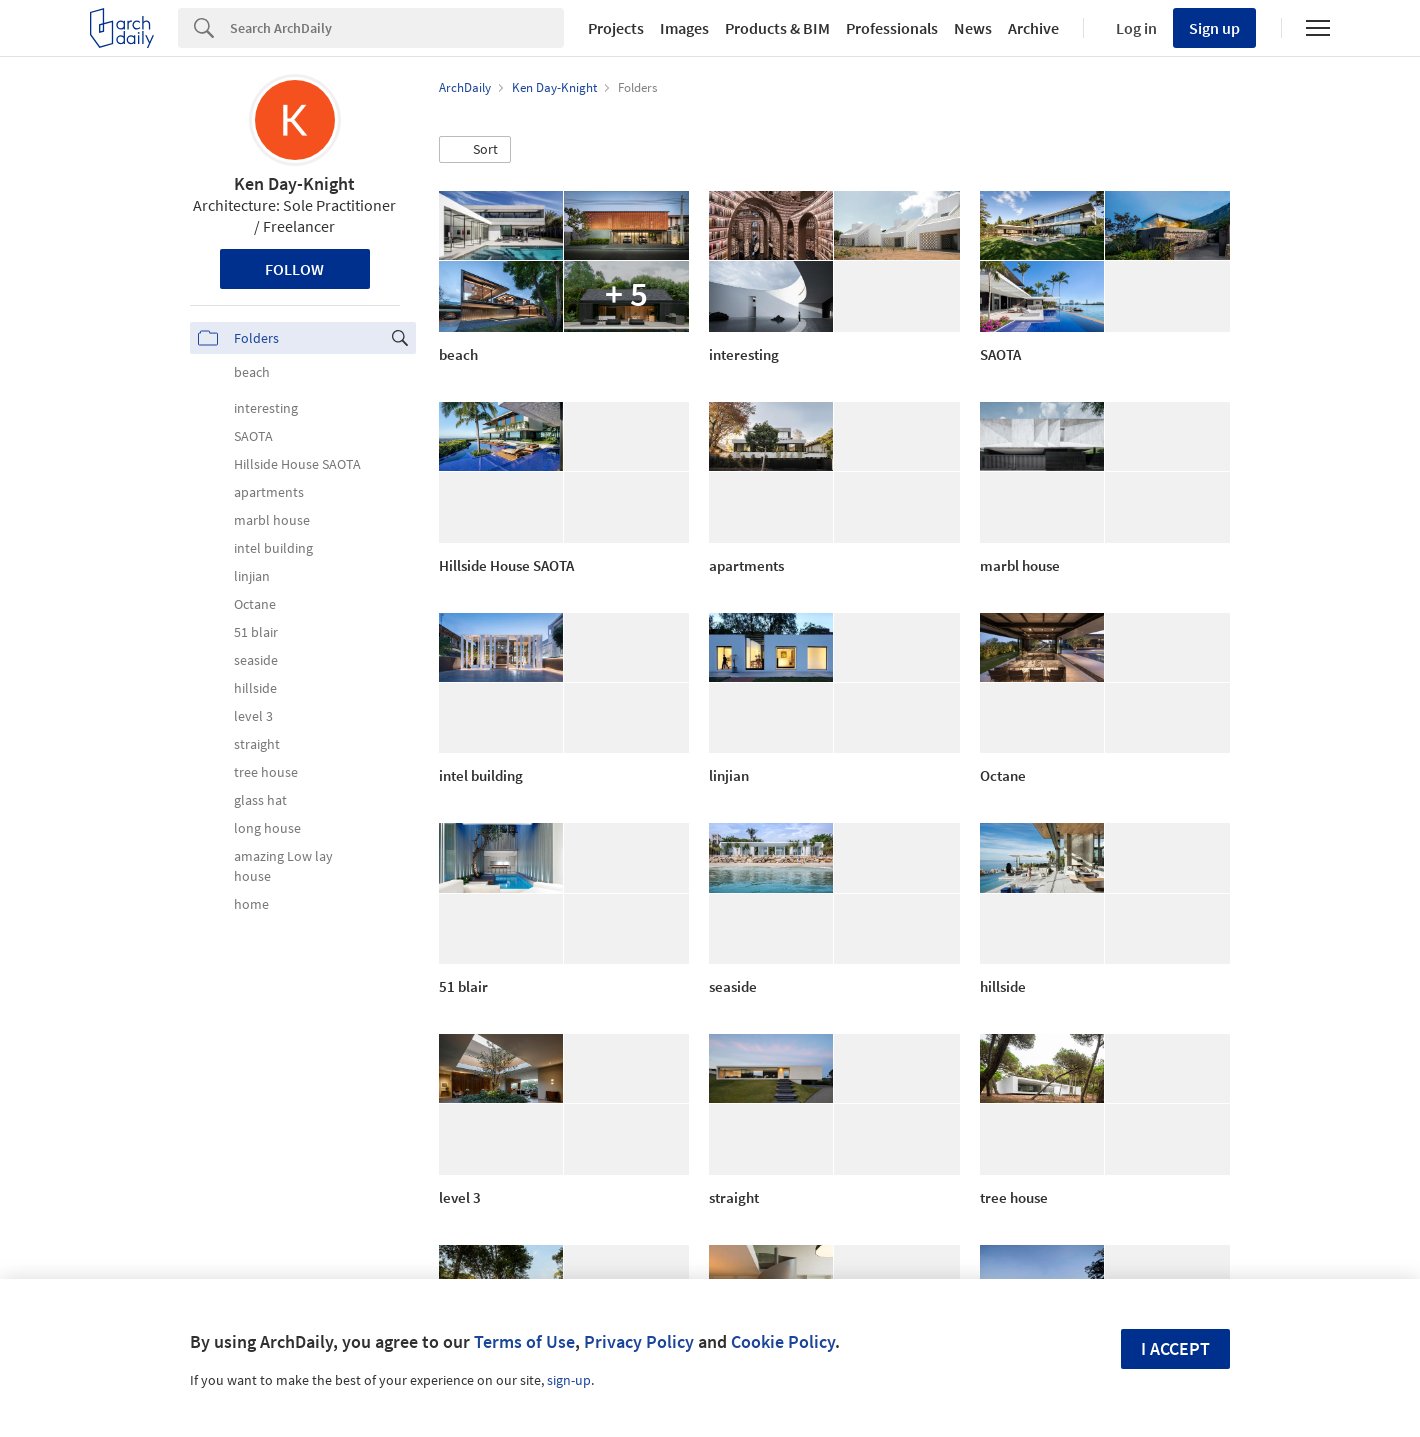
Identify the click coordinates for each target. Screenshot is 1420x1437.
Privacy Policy (639, 1341)
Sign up (1214, 28)
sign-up (569, 1380)
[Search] (397, 28)
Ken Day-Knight (294, 183)
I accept (1175, 1348)
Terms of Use (524, 1341)
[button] (475, 150)
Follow (294, 269)
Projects (616, 28)
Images (684, 28)
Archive (1033, 28)
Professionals (892, 28)
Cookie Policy (783, 1341)
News (973, 28)
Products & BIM (777, 28)
